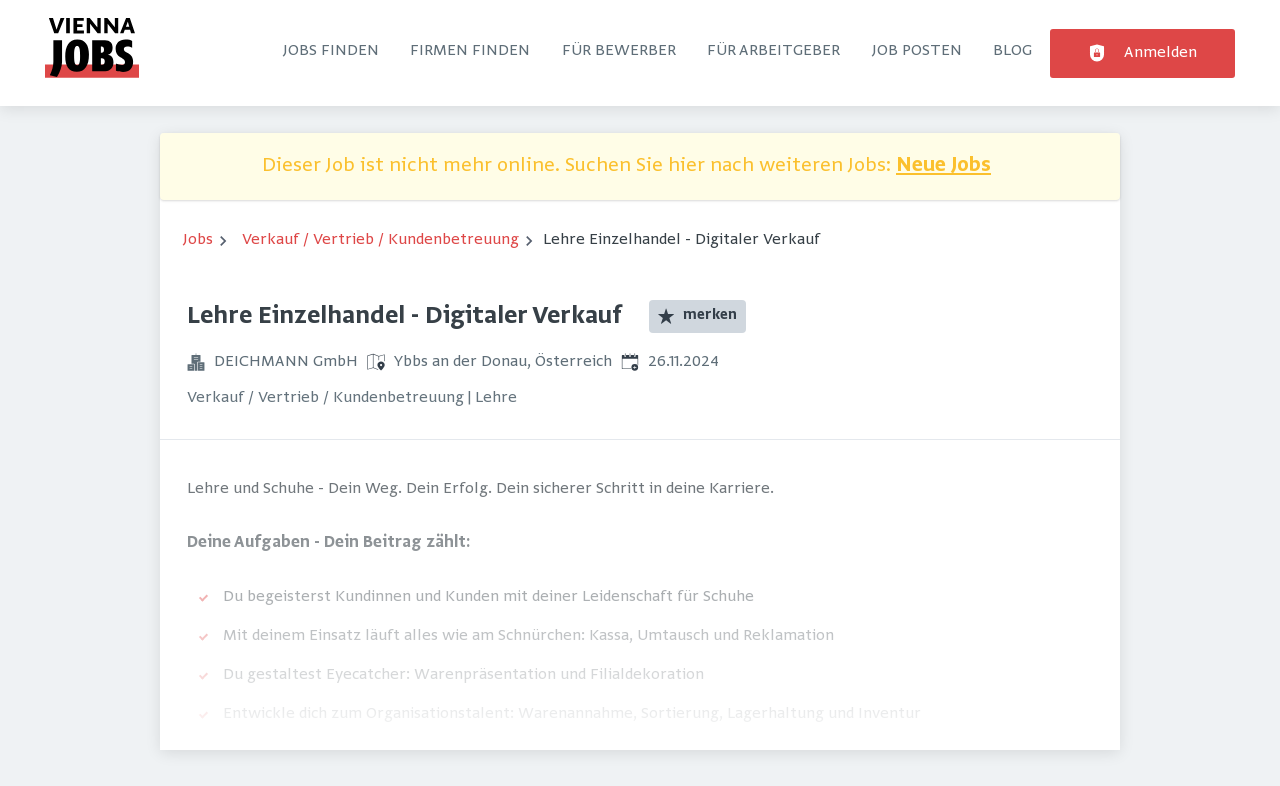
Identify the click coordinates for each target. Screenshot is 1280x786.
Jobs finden (331, 51)
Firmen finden (470, 51)
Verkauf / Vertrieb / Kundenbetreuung (380, 240)
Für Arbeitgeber (773, 51)
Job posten (917, 51)
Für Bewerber (619, 51)
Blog (1012, 51)
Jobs (198, 240)
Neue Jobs (943, 166)
